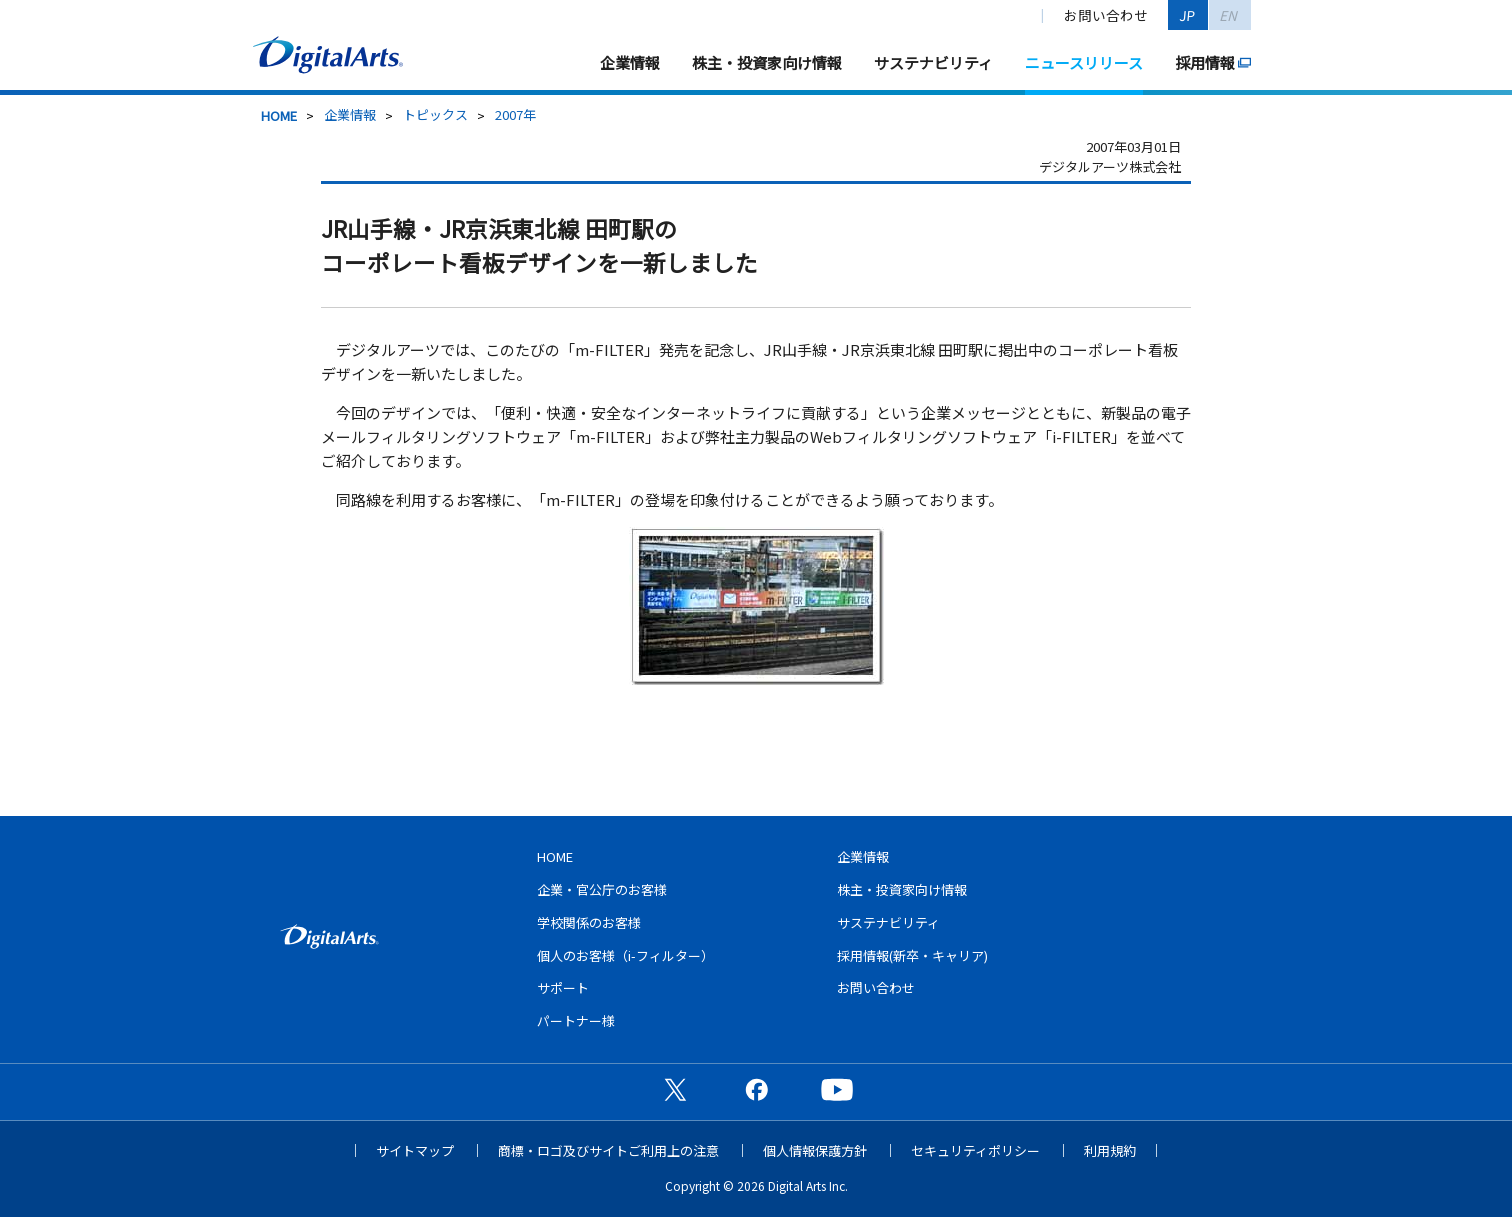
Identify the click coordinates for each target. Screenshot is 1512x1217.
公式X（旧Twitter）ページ (675, 1089)
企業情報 (630, 62)
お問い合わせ (1106, 15)
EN (1229, 15)
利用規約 (1110, 1150)
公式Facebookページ (756, 1089)
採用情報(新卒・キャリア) (912, 955)
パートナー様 (576, 1020)
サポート (563, 987)
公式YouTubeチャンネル (837, 1089)
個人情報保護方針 (815, 1150)
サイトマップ (415, 1150)
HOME (279, 115)
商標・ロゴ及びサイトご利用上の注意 (608, 1150)
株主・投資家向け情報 (767, 62)
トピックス (435, 114)
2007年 (515, 114)
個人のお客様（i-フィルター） (625, 955)
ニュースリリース (1084, 62)
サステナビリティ (933, 62)
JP (1188, 15)
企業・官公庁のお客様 (602, 889)
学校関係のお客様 (589, 922)
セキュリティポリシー (975, 1150)
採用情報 (1205, 62)
